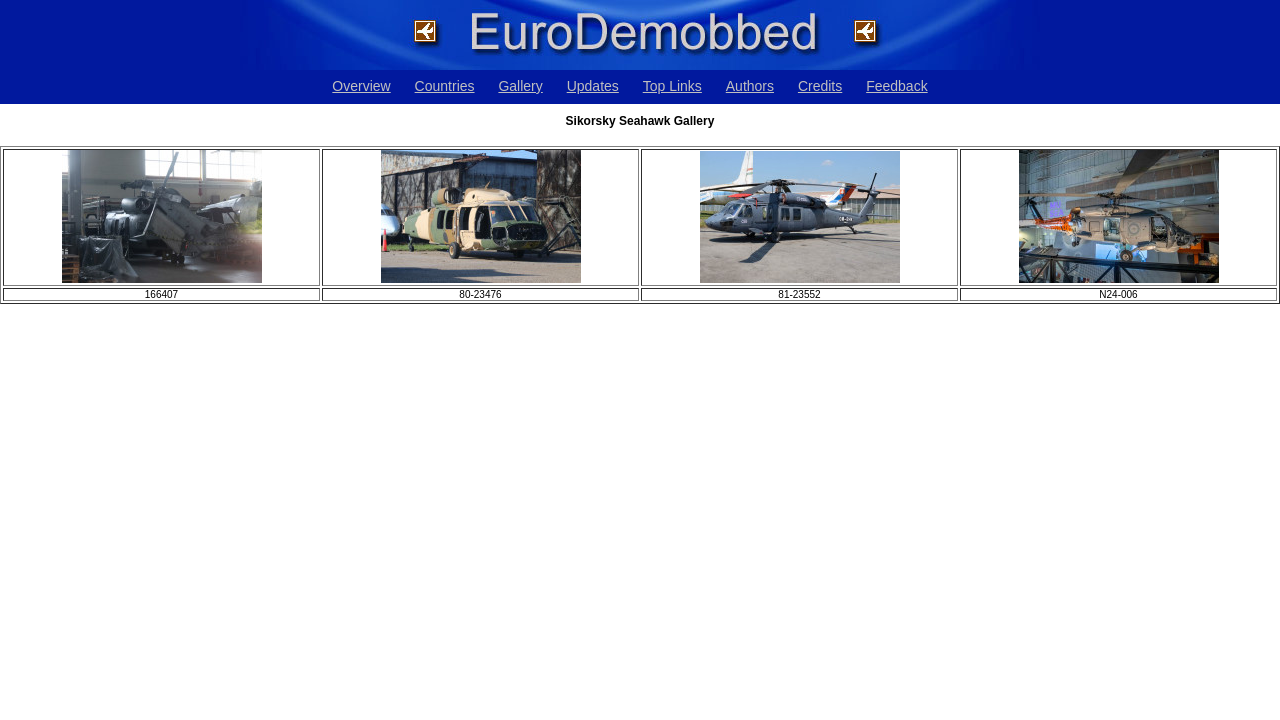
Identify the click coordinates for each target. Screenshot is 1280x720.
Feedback (896, 86)
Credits (820, 86)
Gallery (520, 86)
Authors (750, 86)
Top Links (672, 86)
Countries (445, 86)
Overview (361, 86)
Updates (593, 86)
